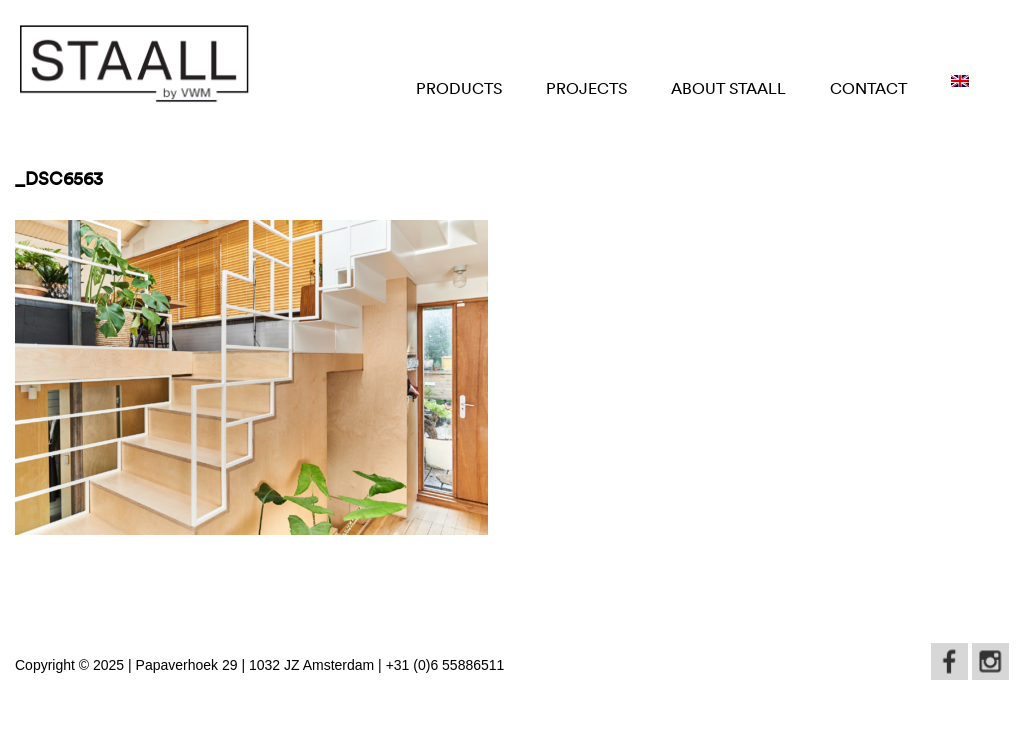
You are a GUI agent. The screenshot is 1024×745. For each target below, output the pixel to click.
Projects (586, 88)
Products (459, 88)
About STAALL (728, 88)
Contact (868, 88)
